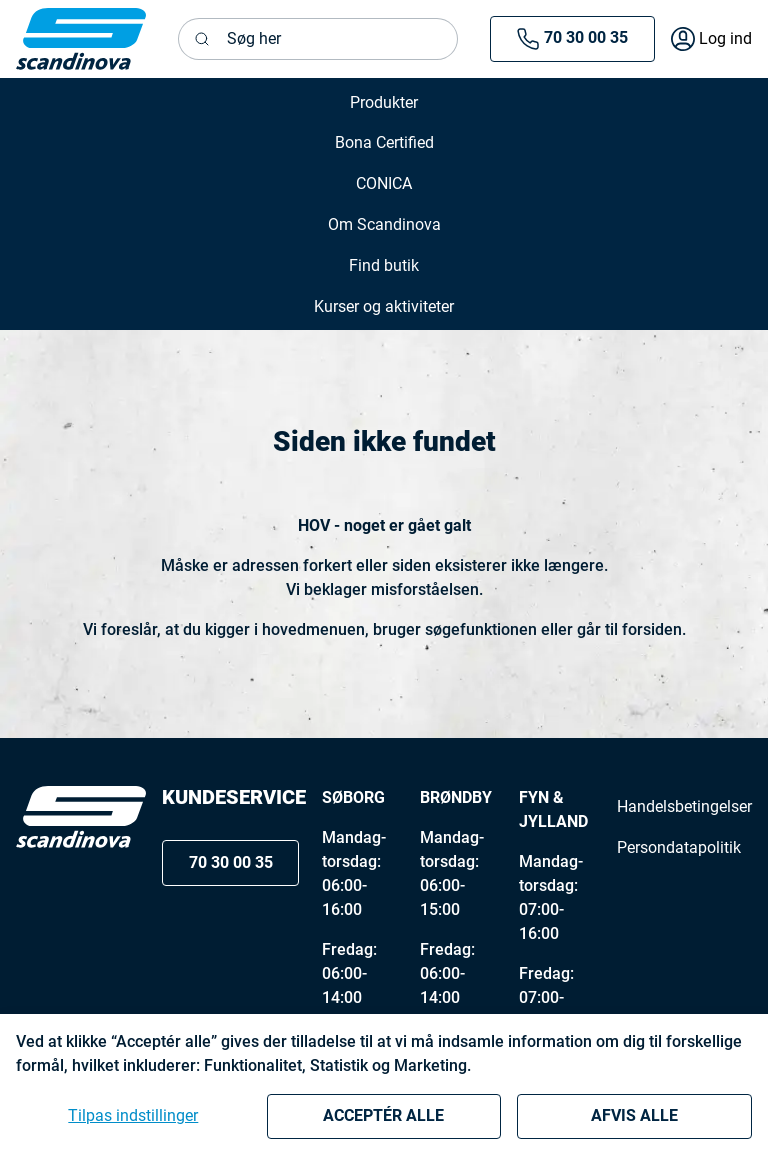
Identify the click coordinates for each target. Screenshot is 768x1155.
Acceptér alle (383, 1115)
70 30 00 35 (572, 39)
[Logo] (81, 817)
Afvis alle (634, 1115)
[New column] (81, 39)
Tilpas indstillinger (133, 1115)
